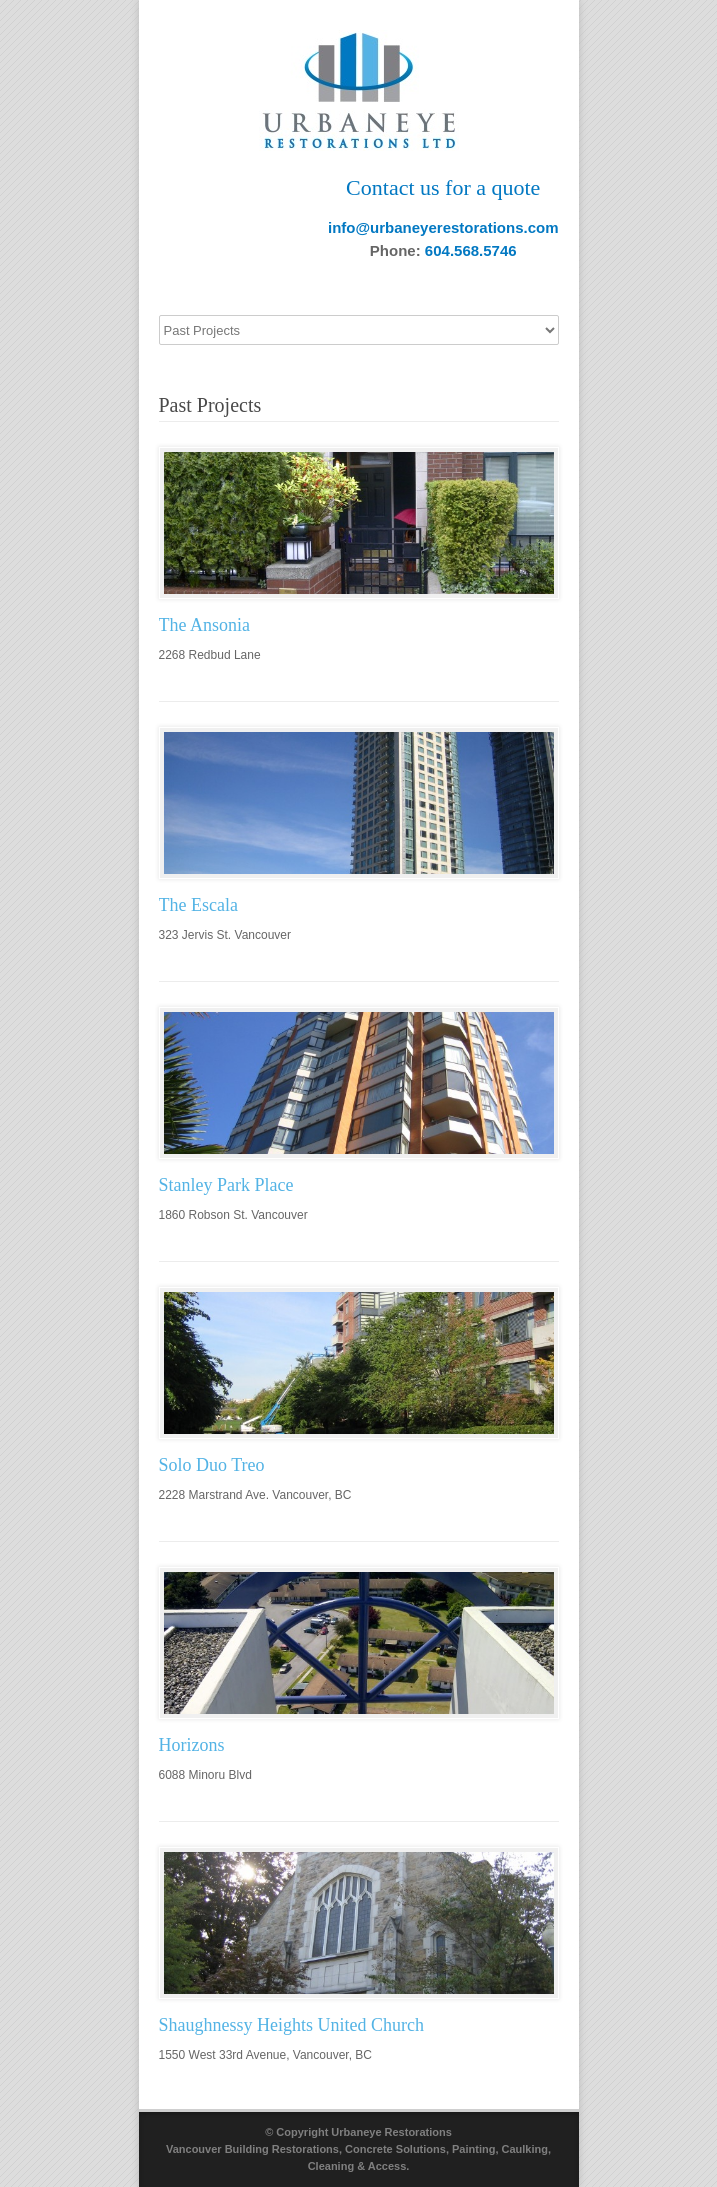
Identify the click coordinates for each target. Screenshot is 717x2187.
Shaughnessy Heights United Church (291, 2025)
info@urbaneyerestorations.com (443, 227)
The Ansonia (205, 625)
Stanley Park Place (226, 1185)
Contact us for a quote (443, 187)
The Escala (198, 905)
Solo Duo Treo (212, 1465)
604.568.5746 (471, 250)
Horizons (192, 1745)
